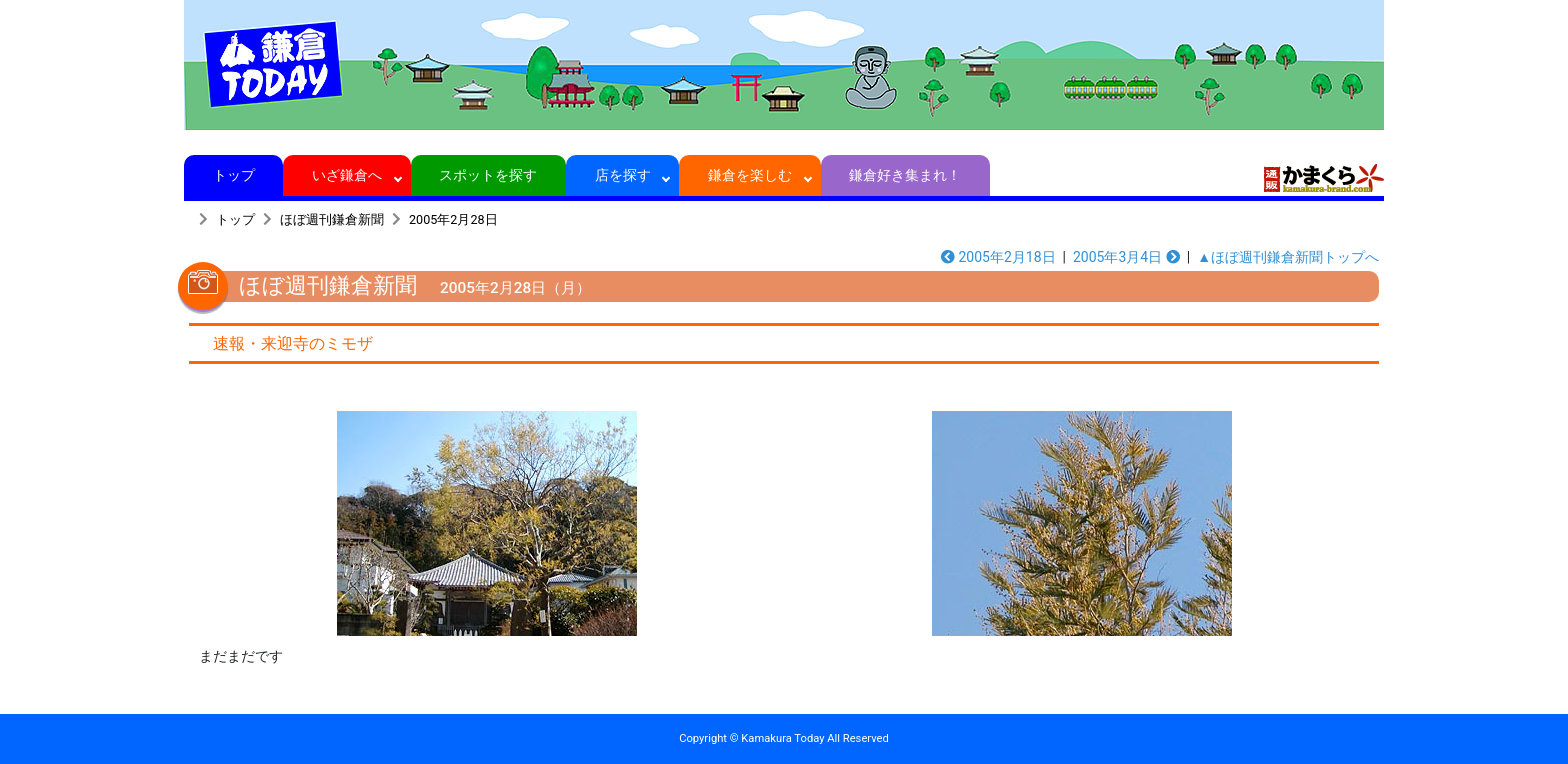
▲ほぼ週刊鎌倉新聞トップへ (1288, 257)
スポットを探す (488, 175)
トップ (233, 175)
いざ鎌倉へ (347, 175)
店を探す (622, 175)
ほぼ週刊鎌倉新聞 (332, 219)
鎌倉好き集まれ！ (905, 175)
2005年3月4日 (1126, 257)
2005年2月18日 (998, 257)
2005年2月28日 (453, 219)
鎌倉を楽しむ (750, 175)
